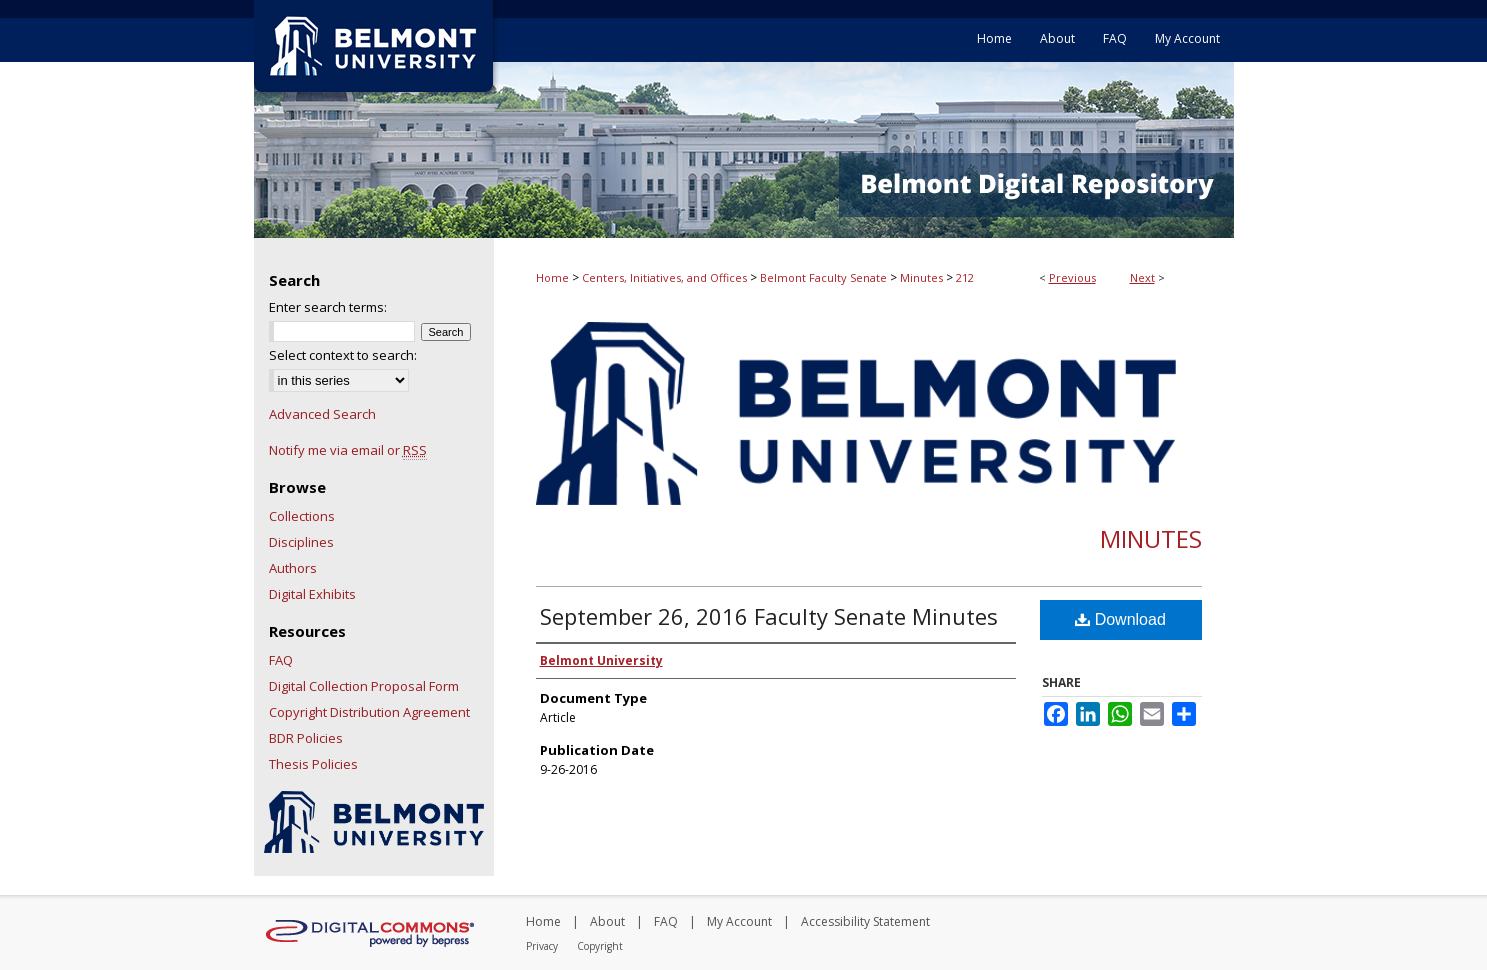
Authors (293, 568)
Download (1120, 619)
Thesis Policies (313, 764)
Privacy (542, 946)
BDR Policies (306, 738)
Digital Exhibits (312, 594)
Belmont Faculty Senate (823, 277)
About (607, 921)
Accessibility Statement (865, 921)
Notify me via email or (348, 450)
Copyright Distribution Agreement (369, 712)
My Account (739, 921)
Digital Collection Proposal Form (364, 686)
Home (552, 277)
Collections (302, 516)
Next (1142, 277)
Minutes (921, 277)
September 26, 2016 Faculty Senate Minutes (769, 616)
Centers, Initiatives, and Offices (664, 277)
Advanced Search (322, 414)
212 (965, 277)
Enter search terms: (328, 307)
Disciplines (301, 542)
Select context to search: (343, 355)
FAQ (281, 660)
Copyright (600, 946)
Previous (1072, 277)
